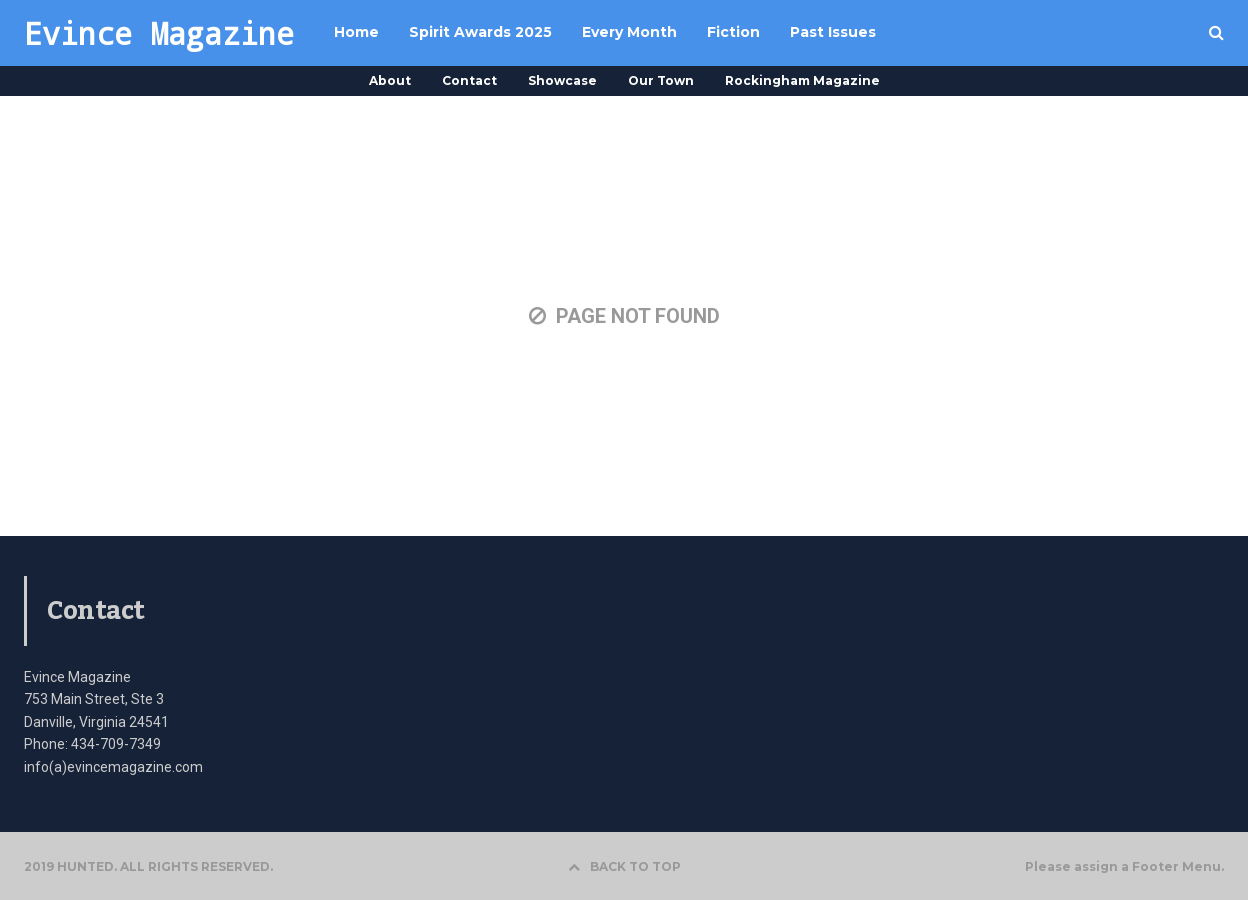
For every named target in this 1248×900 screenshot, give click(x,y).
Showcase (562, 80)
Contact (469, 80)
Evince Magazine (159, 33)
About (390, 80)
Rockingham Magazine (802, 80)
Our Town (661, 80)
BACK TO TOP (624, 866)
